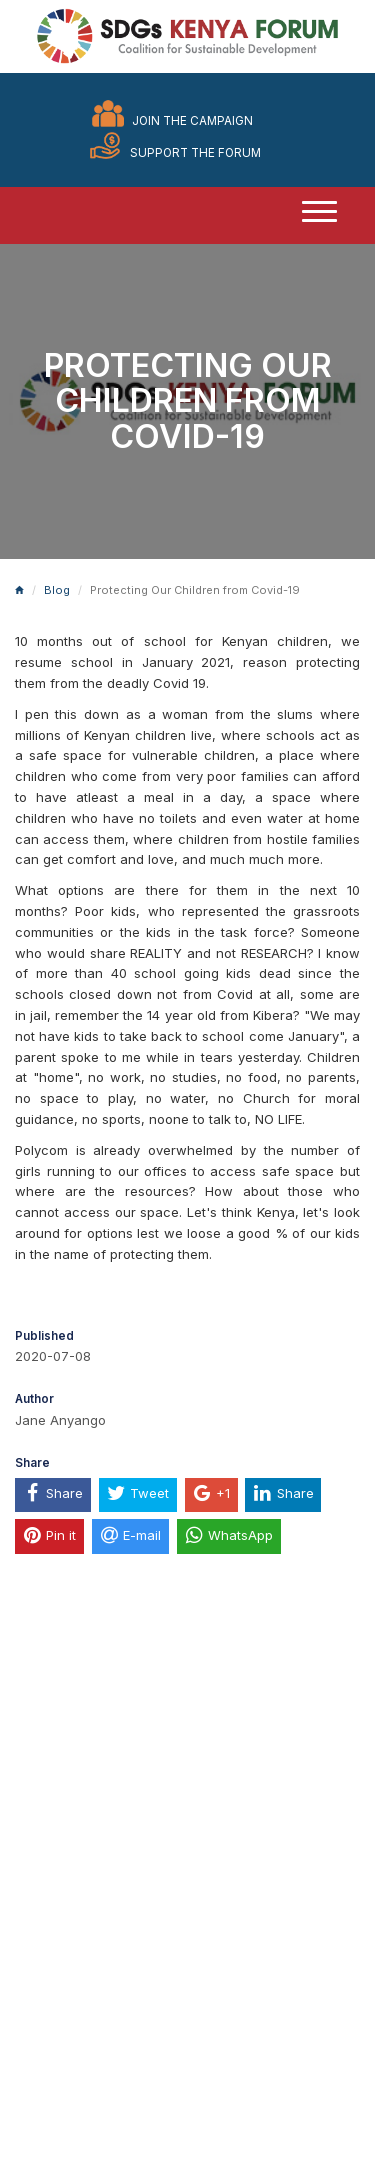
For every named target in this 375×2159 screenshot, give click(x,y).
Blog (57, 590)
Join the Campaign (192, 121)
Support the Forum (195, 153)
